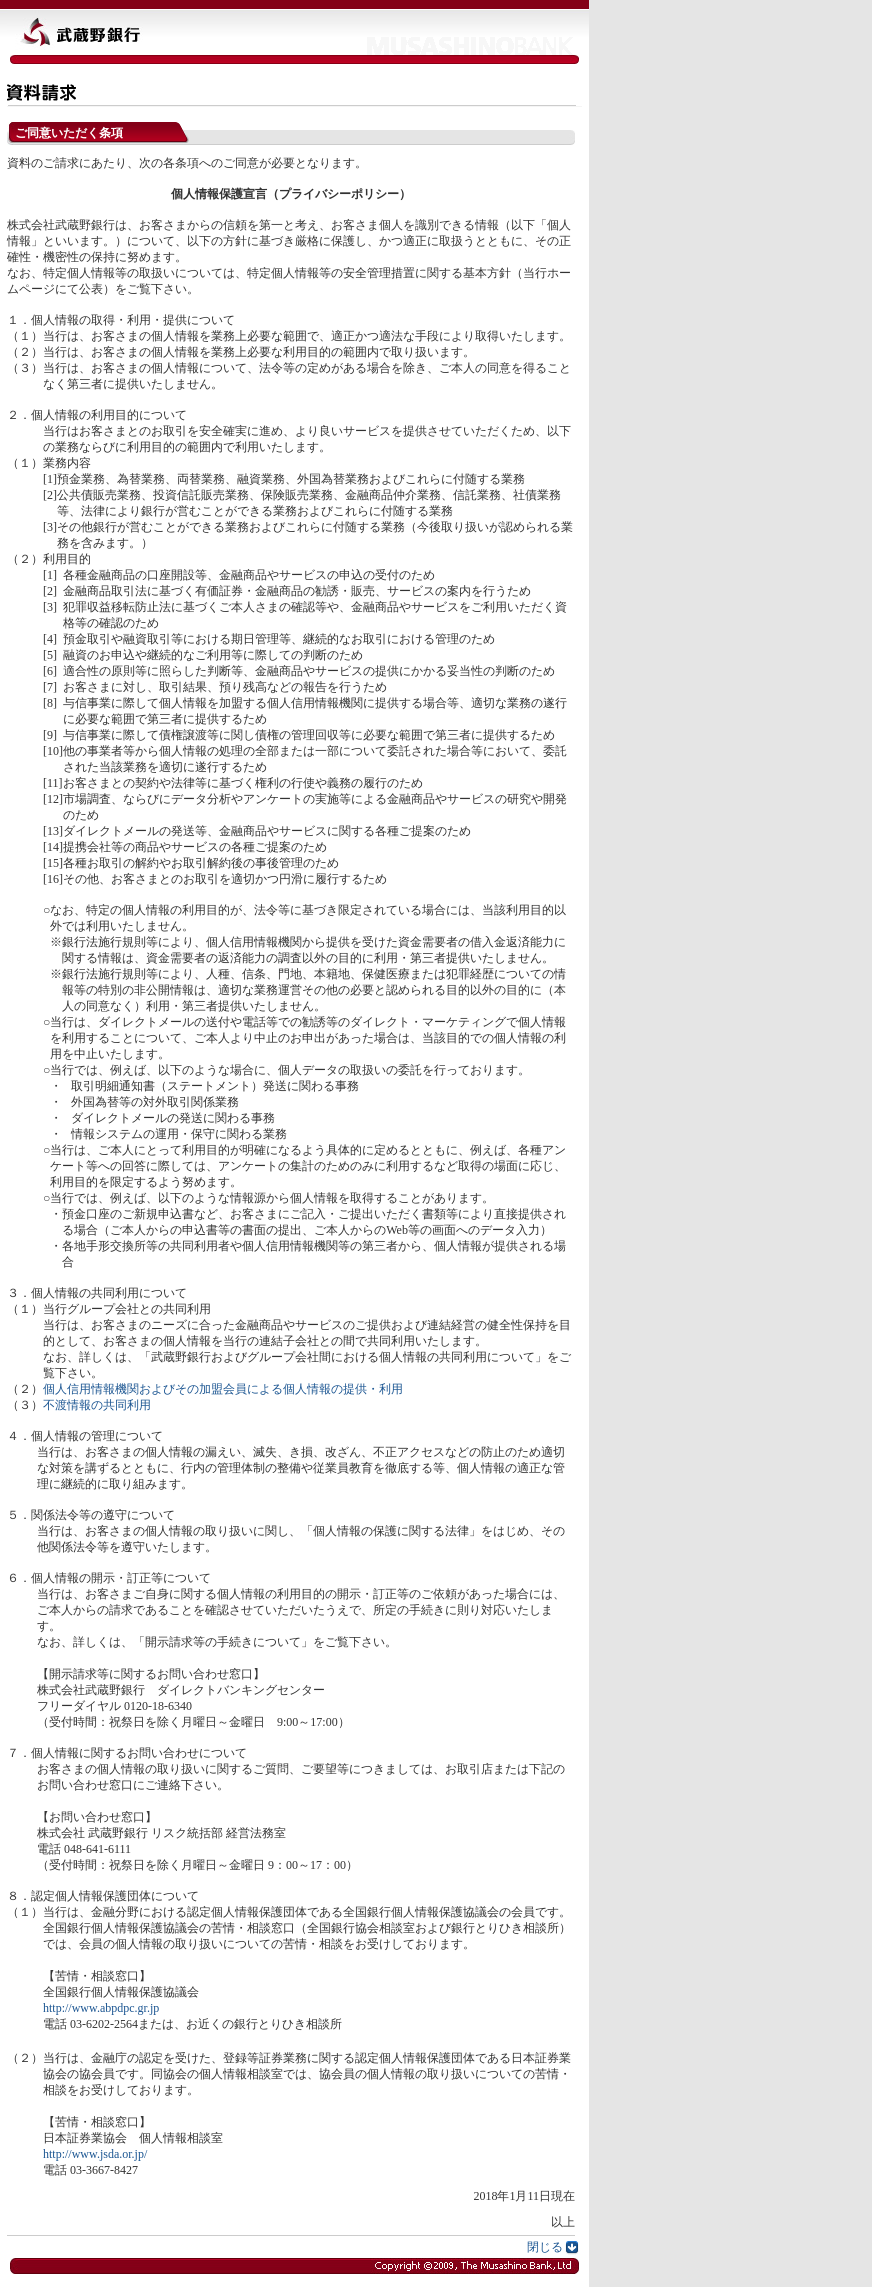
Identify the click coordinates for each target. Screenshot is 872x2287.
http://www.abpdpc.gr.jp (101, 2008)
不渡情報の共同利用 (97, 1405)
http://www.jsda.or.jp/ (95, 2154)
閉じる (545, 2247)
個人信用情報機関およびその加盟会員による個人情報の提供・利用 (223, 1389)
